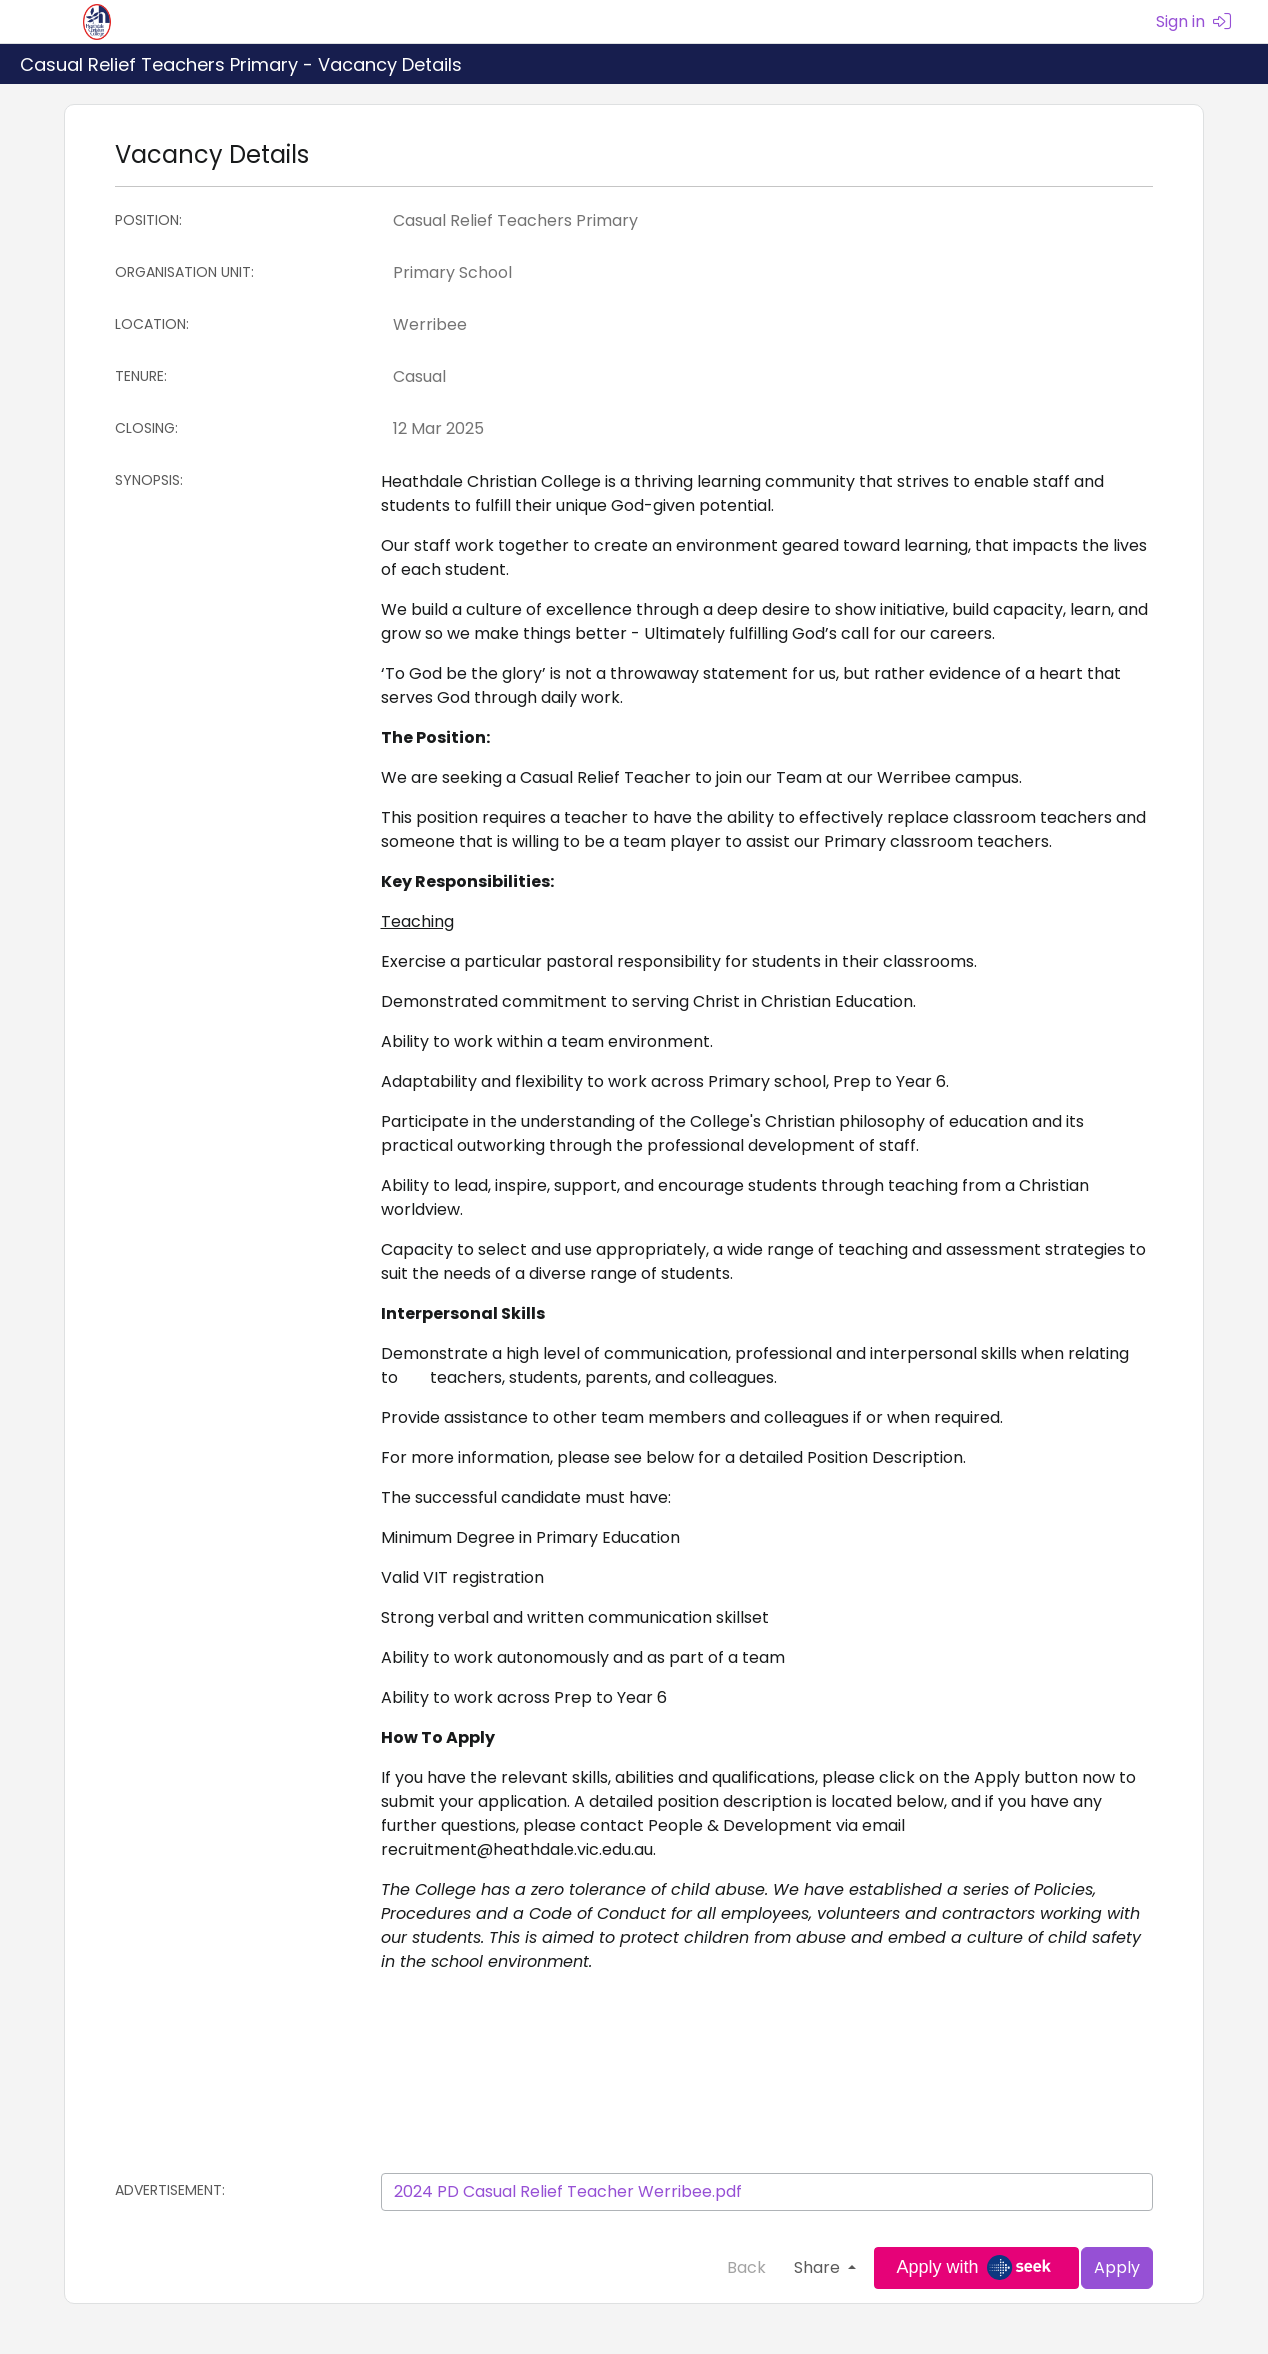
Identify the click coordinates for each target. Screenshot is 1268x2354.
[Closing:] (767, 429)
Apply (1117, 2267)
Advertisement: (170, 2190)
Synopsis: (149, 480)
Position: (148, 220)
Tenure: (141, 376)
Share (819, 2267)
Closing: (146, 428)
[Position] (767, 221)
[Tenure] (767, 377)
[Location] (767, 325)
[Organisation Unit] (767, 273)
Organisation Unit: (184, 272)
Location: (152, 324)
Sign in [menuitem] (1193, 21)
